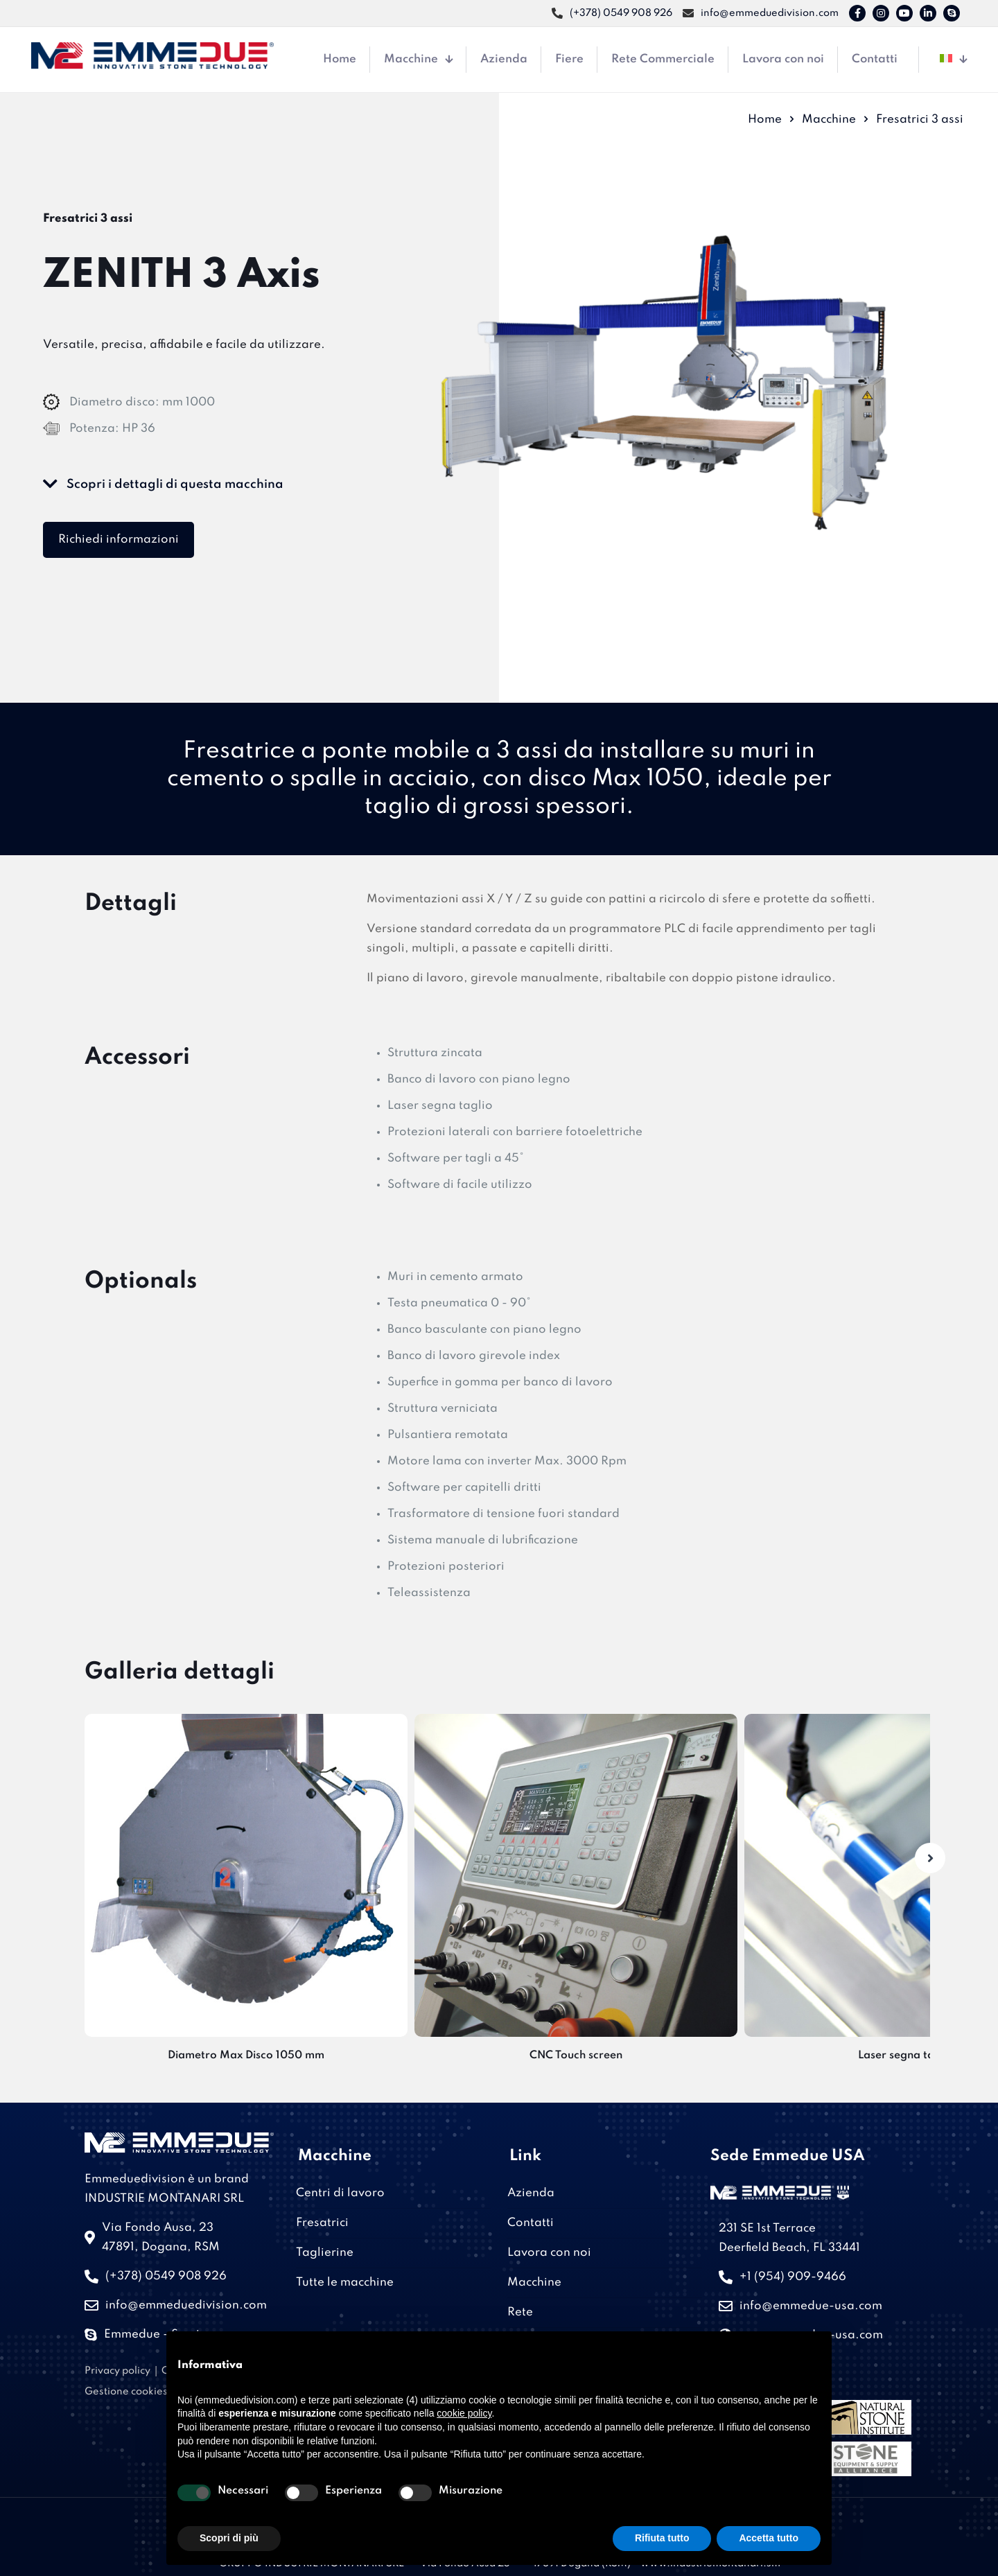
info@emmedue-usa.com (810, 2306)
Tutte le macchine (345, 2282)
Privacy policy (117, 2371)
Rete (520, 2312)
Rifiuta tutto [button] (662, 2537)
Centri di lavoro (340, 2193)
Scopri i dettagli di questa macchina (163, 484)
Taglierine (324, 2253)
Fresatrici (322, 2223)
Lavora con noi (549, 2253)
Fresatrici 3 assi (919, 119)
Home (765, 119)
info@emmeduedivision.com (186, 2305)
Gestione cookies (126, 2392)
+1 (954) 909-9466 (792, 2277)
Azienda (530, 2193)
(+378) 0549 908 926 (166, 2276)
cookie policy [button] (464, 2413)
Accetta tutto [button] (768, 2537)
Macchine (829, 119)
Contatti (530, 2223)
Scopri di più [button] (229, 2537)
